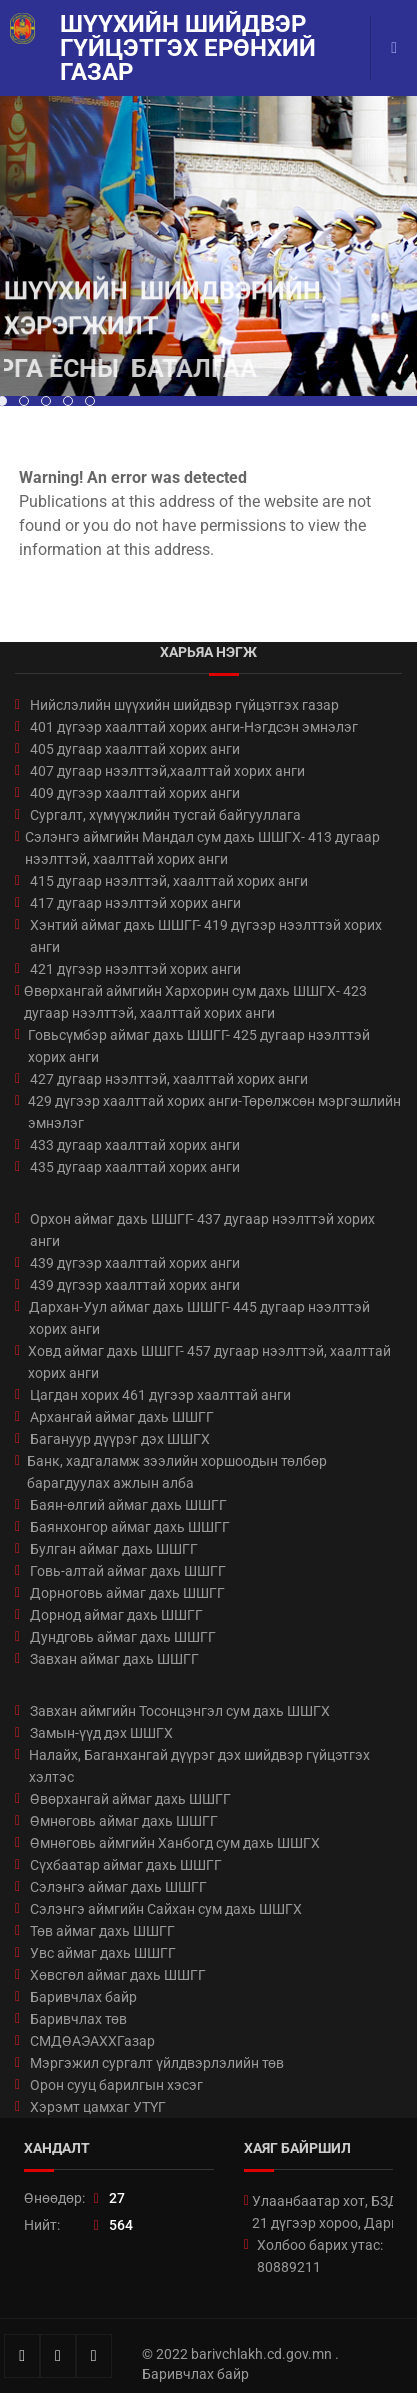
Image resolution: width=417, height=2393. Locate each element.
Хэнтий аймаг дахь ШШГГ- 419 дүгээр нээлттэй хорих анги (206, 936)
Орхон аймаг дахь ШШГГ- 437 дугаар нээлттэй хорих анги (202, 1230)
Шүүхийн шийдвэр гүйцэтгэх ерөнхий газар (188, 48)
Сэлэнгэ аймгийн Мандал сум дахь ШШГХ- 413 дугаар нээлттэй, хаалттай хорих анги (202, 848)
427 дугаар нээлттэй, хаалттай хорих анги (169, 1079)
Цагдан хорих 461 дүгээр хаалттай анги (160, 1395)
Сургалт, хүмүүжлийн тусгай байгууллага (165, 815)
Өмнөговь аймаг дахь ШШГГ (124, 1821)
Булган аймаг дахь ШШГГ (114, 1549)
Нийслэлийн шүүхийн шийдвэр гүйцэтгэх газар (184, 705)
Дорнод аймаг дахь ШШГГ (116, 1615)
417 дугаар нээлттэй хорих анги (135, 903)
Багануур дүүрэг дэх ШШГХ (120, 1439)
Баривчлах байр (83, 1997)
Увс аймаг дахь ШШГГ (103, 1953)
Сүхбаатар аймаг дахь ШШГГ (126, 1865)
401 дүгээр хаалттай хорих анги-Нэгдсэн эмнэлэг (194, 727)
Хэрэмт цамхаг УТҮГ (98, 2107)
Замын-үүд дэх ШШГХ (101, 1733)
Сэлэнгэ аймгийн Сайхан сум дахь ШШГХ (166, 1909)
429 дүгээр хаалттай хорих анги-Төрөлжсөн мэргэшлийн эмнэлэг (214, 1112)
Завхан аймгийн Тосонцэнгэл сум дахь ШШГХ (180, 1711)
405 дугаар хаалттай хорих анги (135, 749)
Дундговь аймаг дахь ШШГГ (123, 1637)
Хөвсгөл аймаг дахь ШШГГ (118, 1975)
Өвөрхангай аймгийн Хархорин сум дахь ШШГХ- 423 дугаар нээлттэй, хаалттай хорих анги (195, 1002)
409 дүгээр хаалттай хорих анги (135, 793)
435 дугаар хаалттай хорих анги (135, 1167)
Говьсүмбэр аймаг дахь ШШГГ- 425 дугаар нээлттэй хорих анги (199, 1046)
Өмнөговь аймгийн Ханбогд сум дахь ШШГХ (175, 1843)
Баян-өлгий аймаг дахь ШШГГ (128, 1505)
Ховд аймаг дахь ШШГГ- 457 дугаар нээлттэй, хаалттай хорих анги (209, 1362)
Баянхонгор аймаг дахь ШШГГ (130, 1527)
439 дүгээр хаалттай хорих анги (135, 1263)
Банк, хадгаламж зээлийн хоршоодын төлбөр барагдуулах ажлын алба (177, 1472)
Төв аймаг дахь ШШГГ (102, 1931)
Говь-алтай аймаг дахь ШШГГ (128, 1571)
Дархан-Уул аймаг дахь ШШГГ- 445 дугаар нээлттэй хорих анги (199, 1318)
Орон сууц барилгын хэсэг (116, 2085)
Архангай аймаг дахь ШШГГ (122, 1417)
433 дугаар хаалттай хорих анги (135, 1145)
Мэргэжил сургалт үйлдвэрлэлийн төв (157, 2063)
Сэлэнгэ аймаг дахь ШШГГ (118, 1887)
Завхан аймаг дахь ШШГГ (114, 1659)
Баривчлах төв (78, 2019)
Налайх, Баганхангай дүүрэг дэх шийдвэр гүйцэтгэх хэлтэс (199, 1766)
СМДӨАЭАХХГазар (92, 2041)
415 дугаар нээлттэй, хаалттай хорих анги (169, 881)
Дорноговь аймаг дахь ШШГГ (127, 1593)
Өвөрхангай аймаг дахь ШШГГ (130, 1799)
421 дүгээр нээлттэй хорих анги (135, 969)
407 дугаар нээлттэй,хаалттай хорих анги (167, 771)
